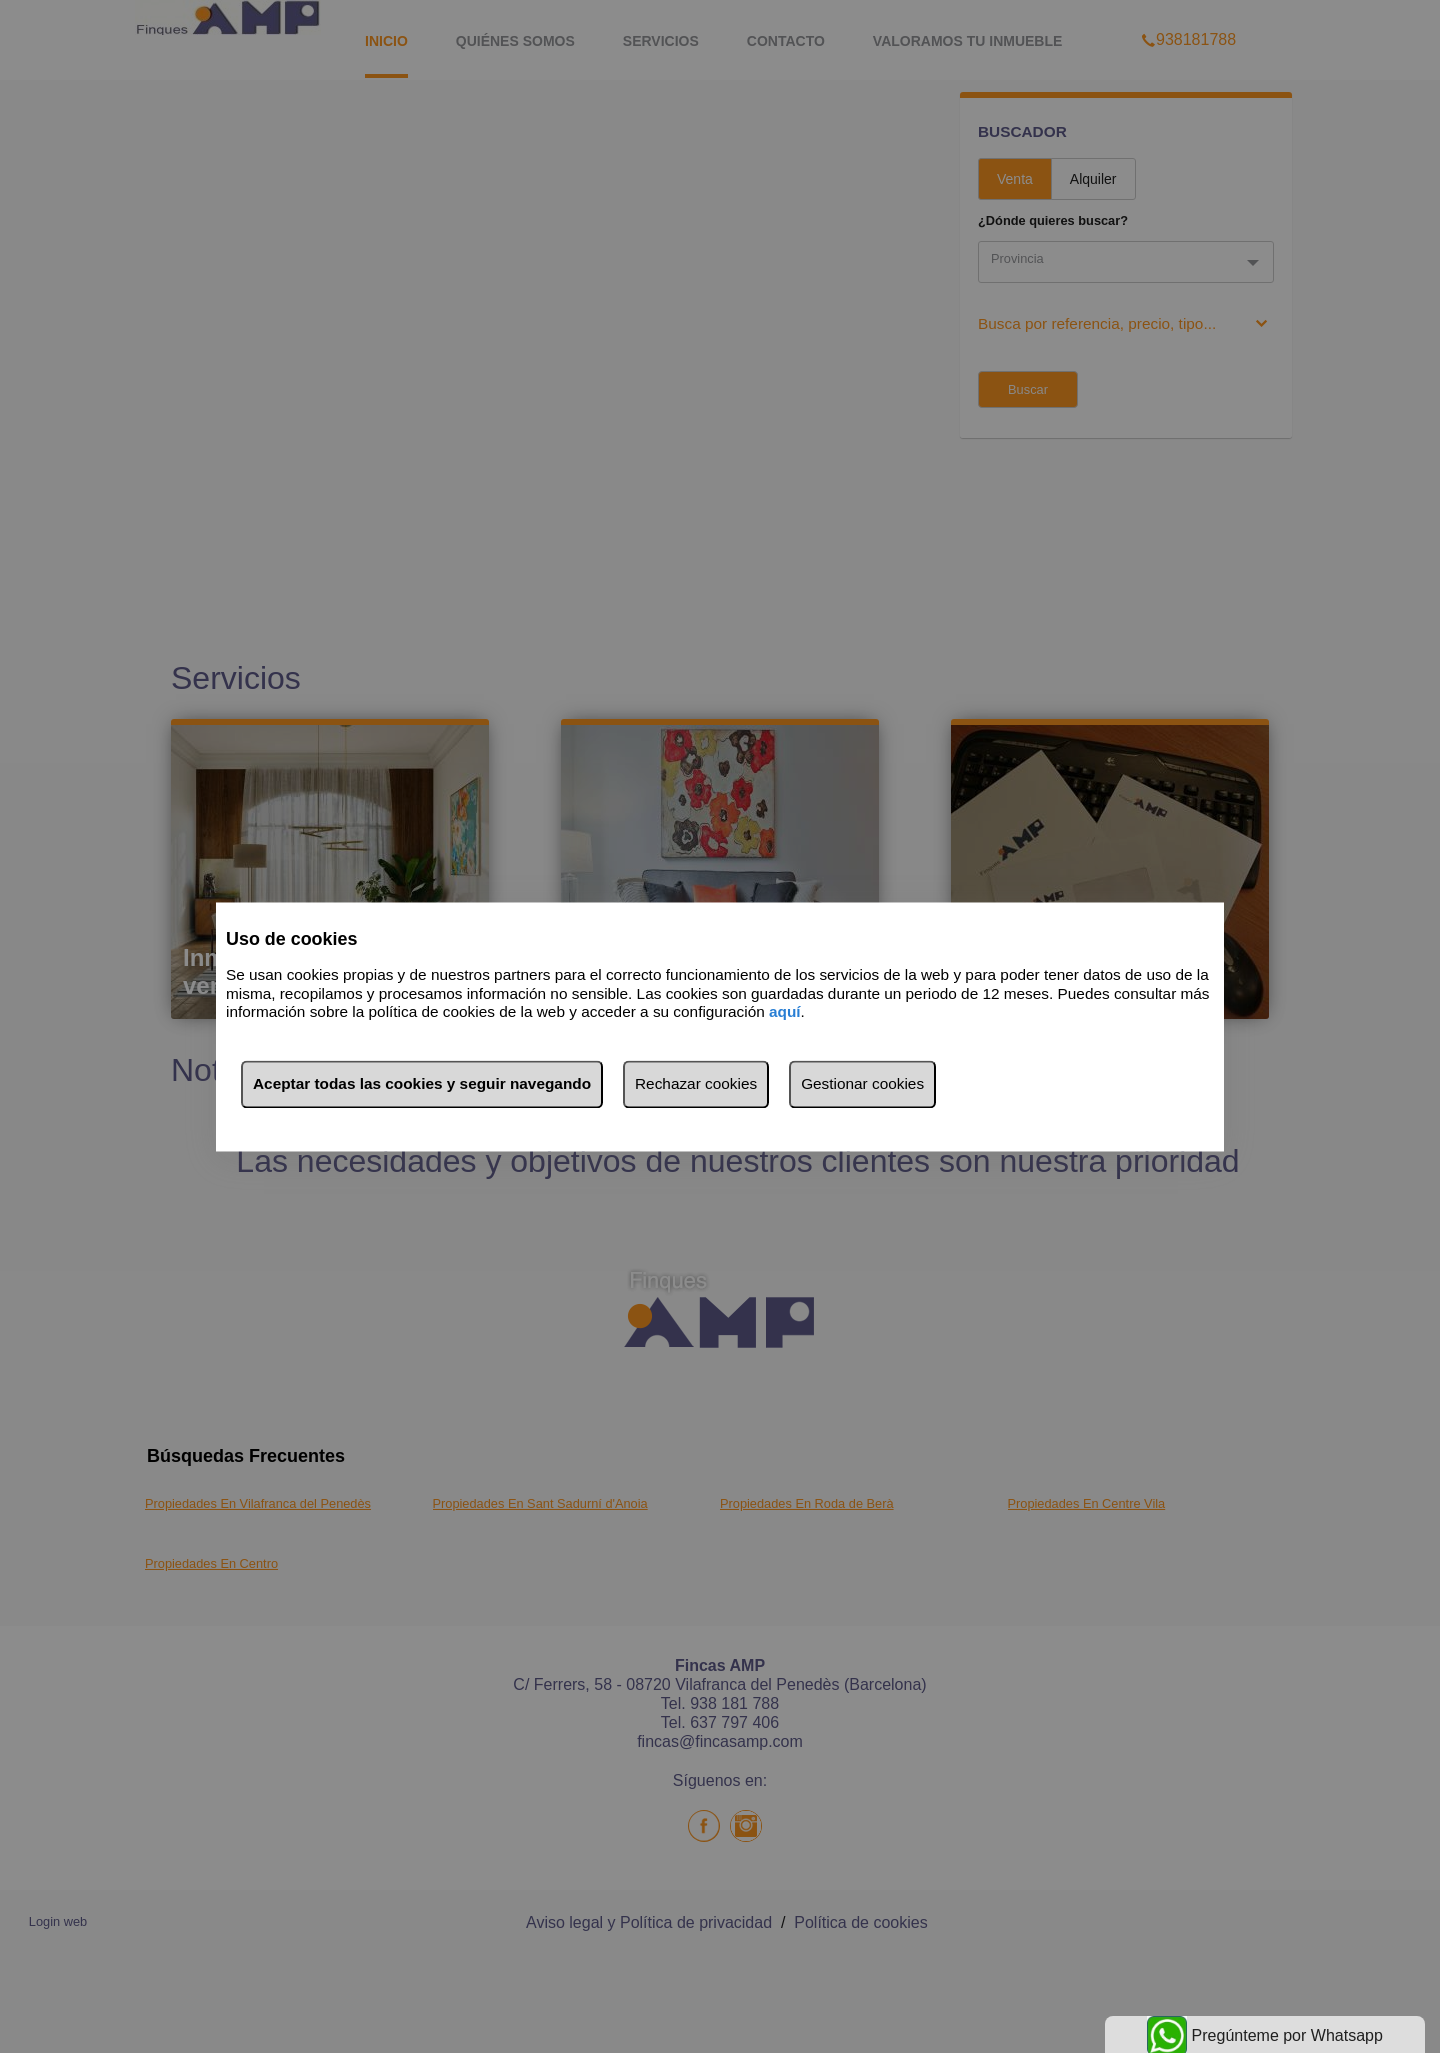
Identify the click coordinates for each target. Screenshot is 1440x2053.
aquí (785, 1012)
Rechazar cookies (696, 1083)
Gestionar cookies (862, 1083)
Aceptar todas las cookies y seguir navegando (422, 1083)
